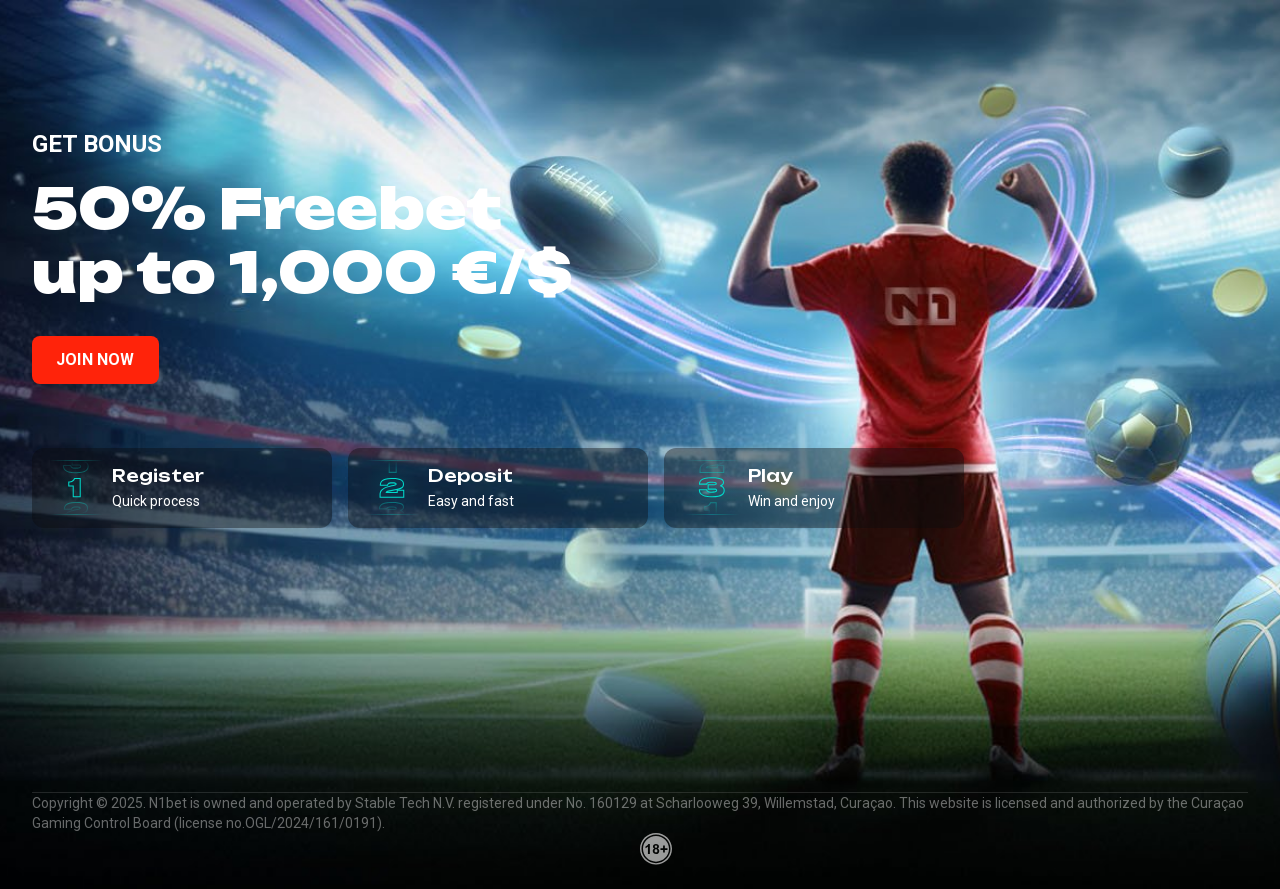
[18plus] (656, 849)
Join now (95, 359)
